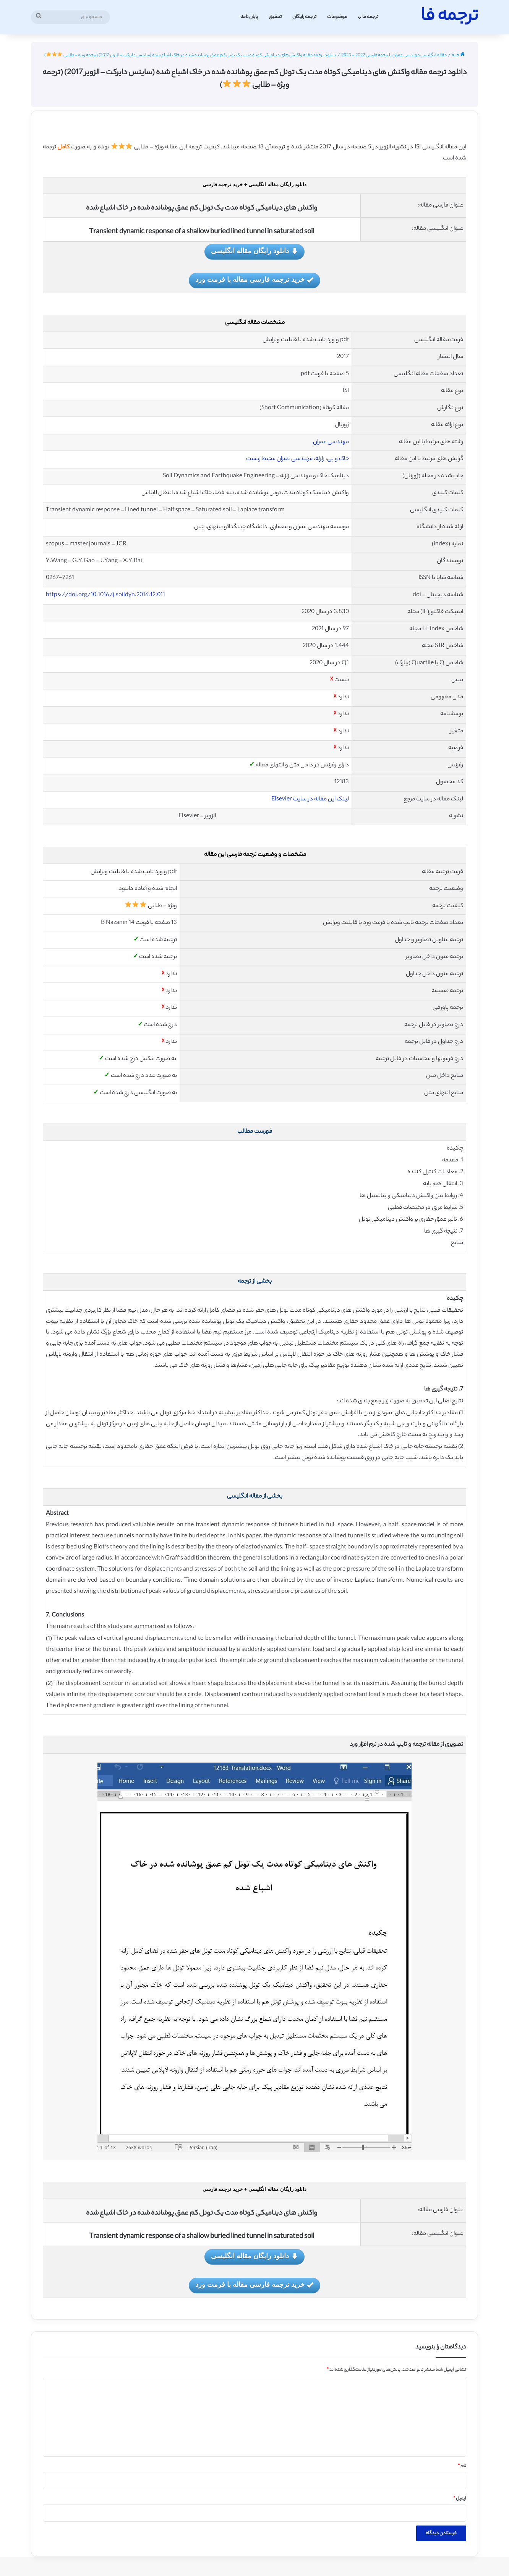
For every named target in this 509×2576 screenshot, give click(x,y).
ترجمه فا (370, 17)
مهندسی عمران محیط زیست (279, 459)
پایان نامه (249, 17)
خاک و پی (338, 459)
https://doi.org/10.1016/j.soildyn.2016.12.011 (105, 595)
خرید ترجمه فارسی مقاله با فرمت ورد (254, 280)
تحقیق (275, 17)
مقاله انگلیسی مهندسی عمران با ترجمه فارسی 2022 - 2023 (394, 55)
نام (462, 2466)
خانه (458, 55)
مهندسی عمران (331, 442)
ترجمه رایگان (304, 17)
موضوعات (337, 17)
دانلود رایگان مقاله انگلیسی (254, 251)
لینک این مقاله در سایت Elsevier (310, 799)
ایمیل (459, 2499)
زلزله (319, 459)
